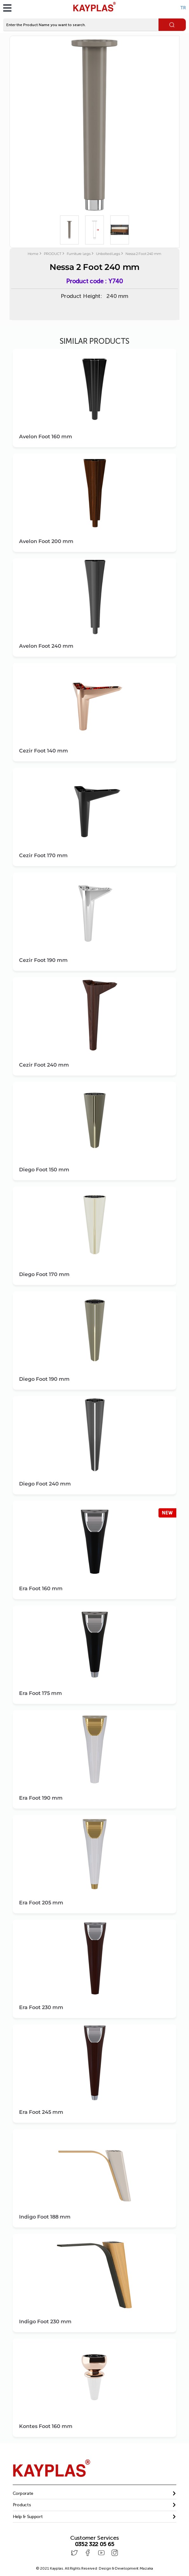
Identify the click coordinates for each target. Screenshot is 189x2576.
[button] (95, 2493)
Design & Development (126, 2568)
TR (183, 8)
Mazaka (146, 2568)
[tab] (95, 2493)
